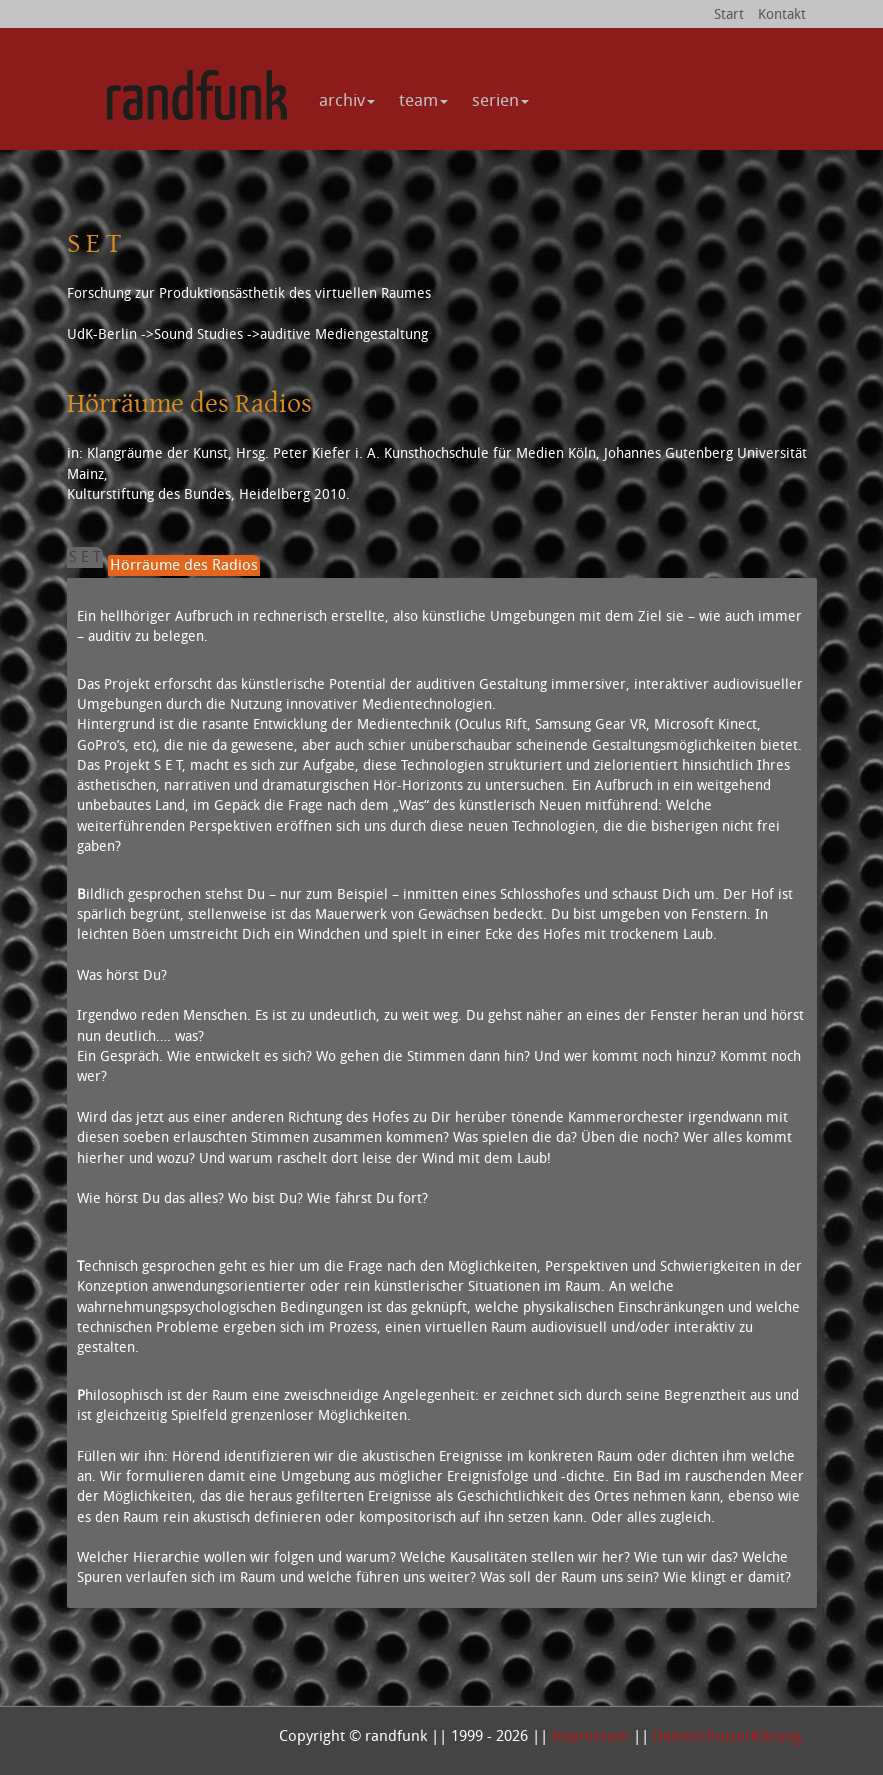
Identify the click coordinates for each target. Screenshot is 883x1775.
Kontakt (782, 13)
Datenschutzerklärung (727, 1735)
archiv (347, 99)
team (423, 99)
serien (500, 99)
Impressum (590, 1735)
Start (729, 13)
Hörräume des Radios (184, 564)
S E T (85, 556)
